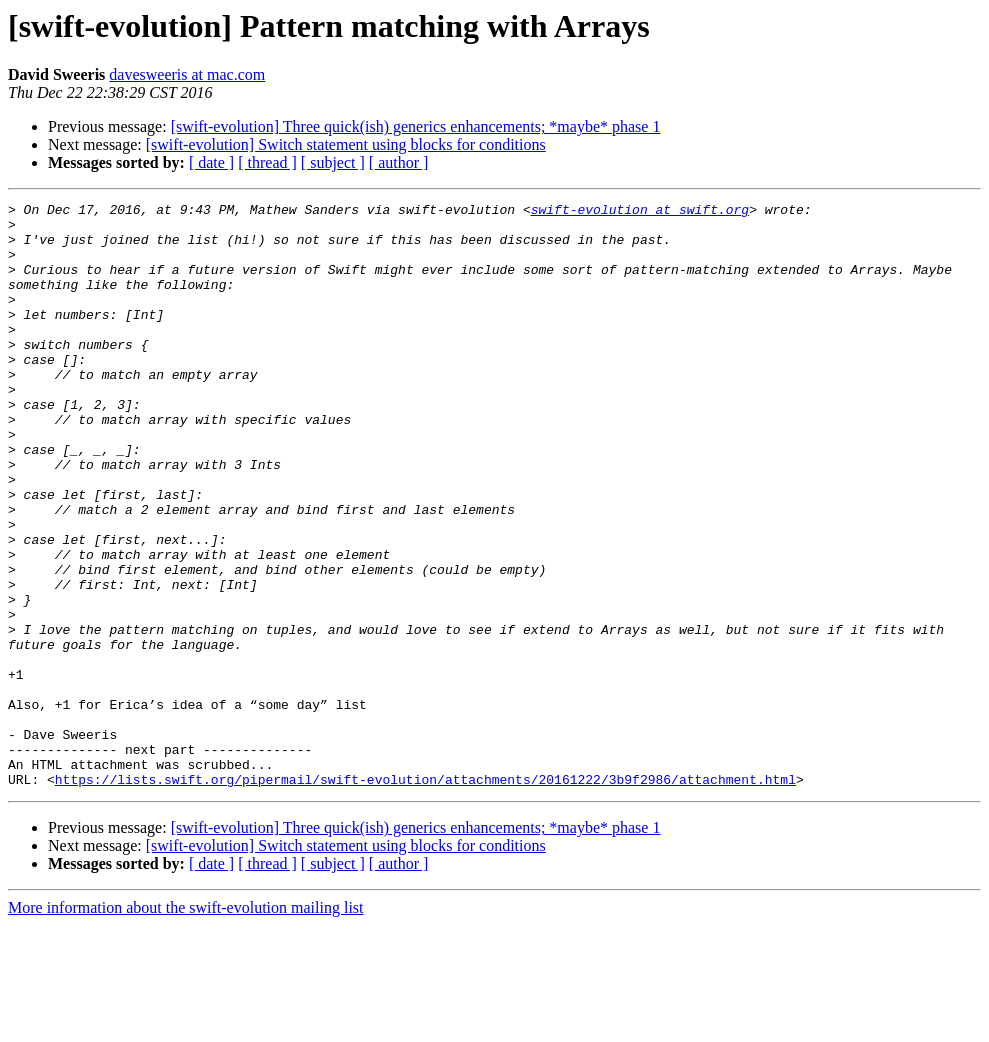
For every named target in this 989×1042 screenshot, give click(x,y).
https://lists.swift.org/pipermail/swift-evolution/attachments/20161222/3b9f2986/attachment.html (425, 896)
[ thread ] (267, 162)
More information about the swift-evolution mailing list (186, 1024)
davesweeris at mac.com (187, 74)
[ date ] (211, 162)
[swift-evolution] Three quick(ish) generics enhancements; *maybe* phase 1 (416, 126)
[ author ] (399, 162)
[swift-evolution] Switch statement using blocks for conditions (346, 144)
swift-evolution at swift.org (640, 212)
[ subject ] (333, 162)
